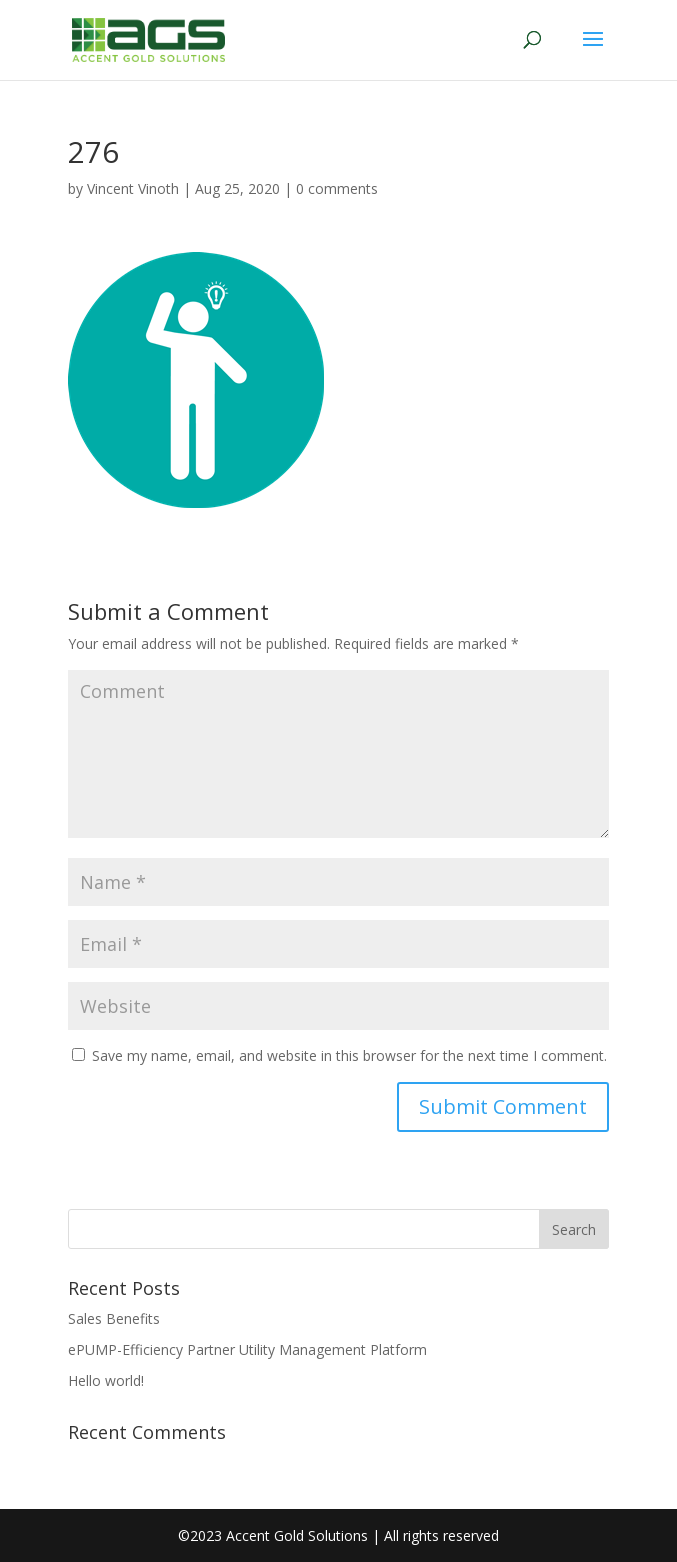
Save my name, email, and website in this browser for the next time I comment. (349, 1055)
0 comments (337, 188)
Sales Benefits (114, 1318)
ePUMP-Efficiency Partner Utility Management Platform (247, 1349)
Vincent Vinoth (133, 188)
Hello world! (106, 1380)
